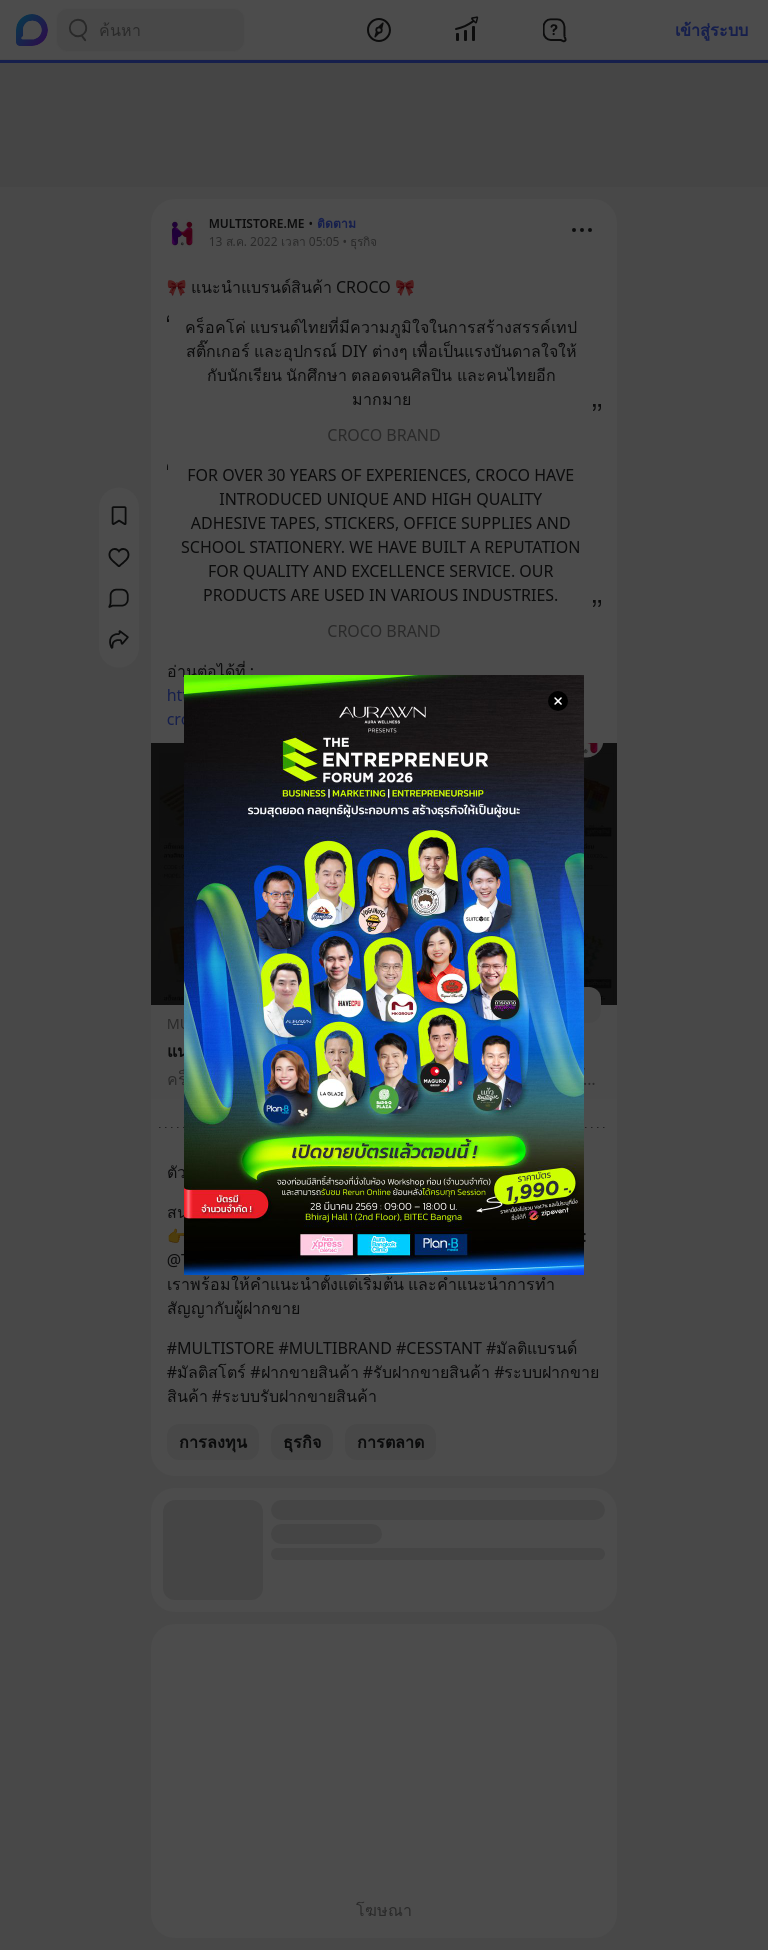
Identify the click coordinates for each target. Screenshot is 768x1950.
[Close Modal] (558, 701)
